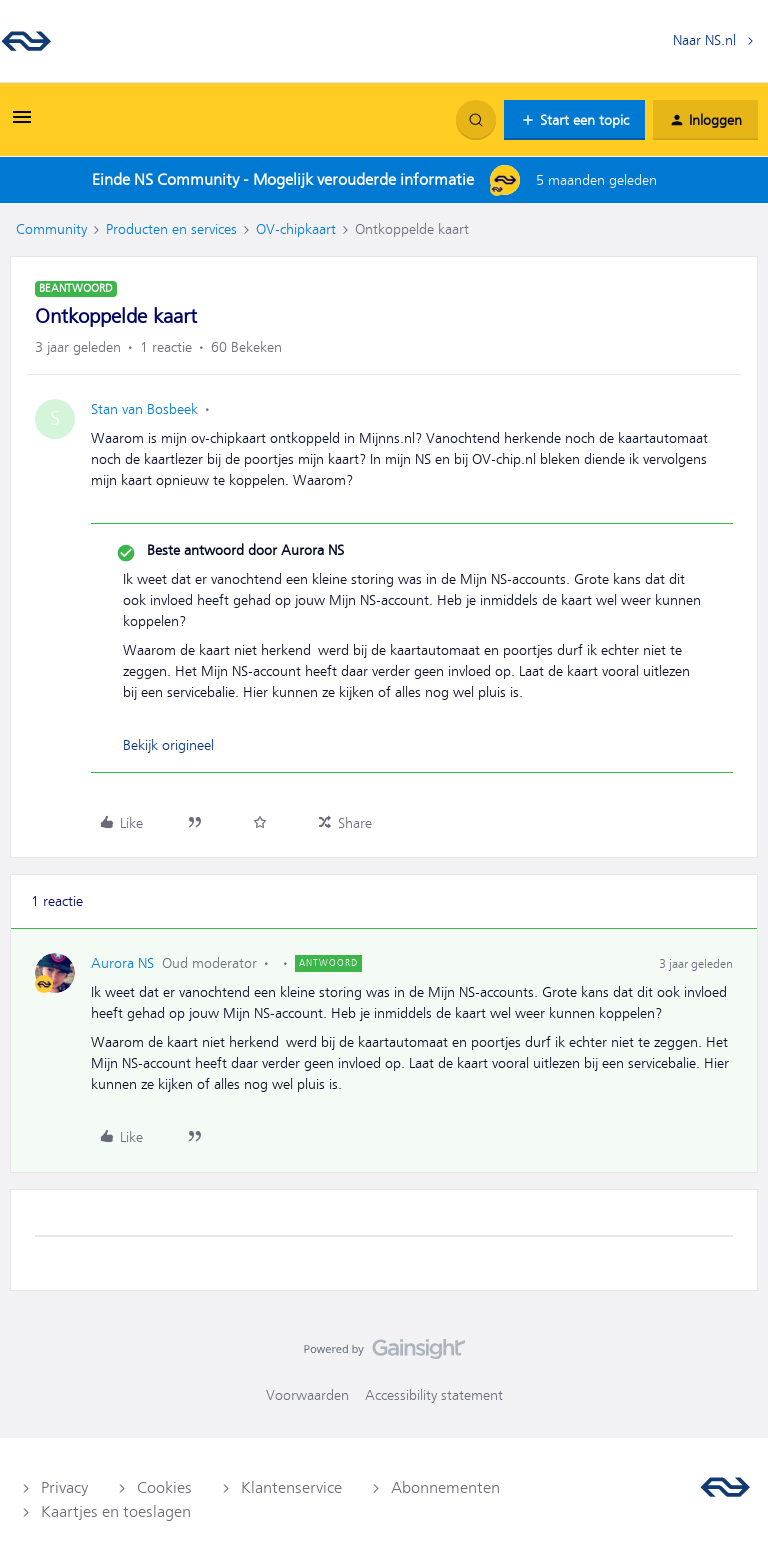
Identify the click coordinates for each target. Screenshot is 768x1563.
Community (51, 229)
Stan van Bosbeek (144, 409)
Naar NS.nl (704, 40)
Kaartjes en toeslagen (116, 1512)
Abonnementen (445, 1488)
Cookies (164, 1488)
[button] (22, 124)
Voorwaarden (307, 1395)
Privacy (64, 1488)
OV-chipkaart (296, 229)
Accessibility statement (434, 1395)
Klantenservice (291, 1488)
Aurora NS (122, 963)
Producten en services (171, 229)
